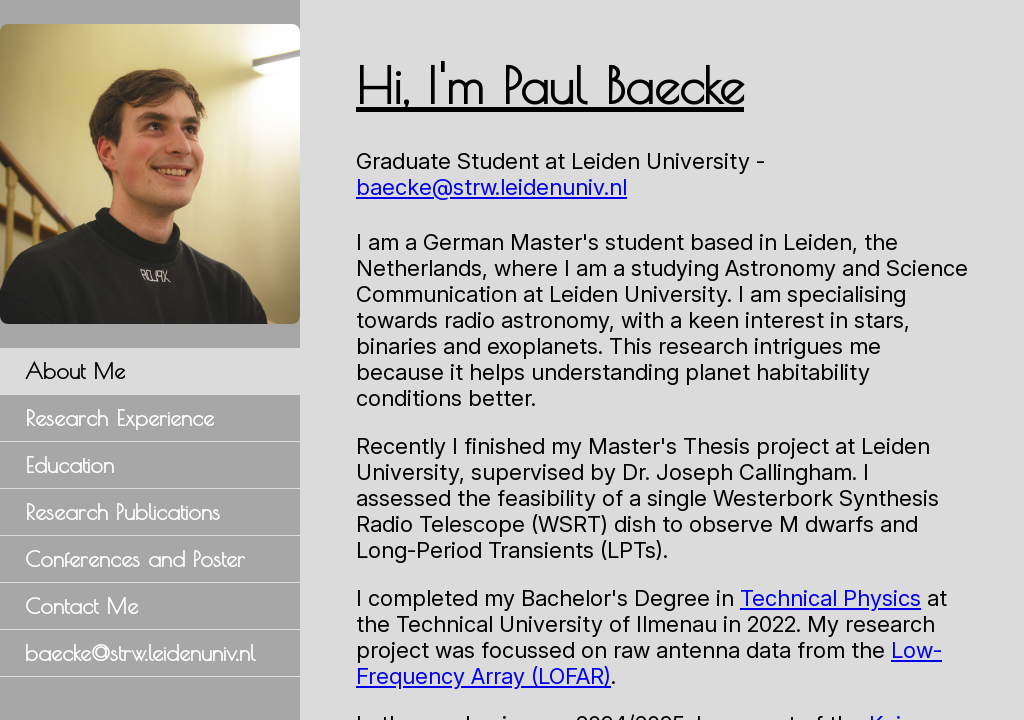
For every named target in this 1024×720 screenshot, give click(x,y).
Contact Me (81, 606)
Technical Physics (832, 598)
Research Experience (119, 418)
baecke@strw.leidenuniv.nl (140, 653)
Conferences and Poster (135, 559)
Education (69, 465)
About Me (75, 371)
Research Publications (122, 512)
